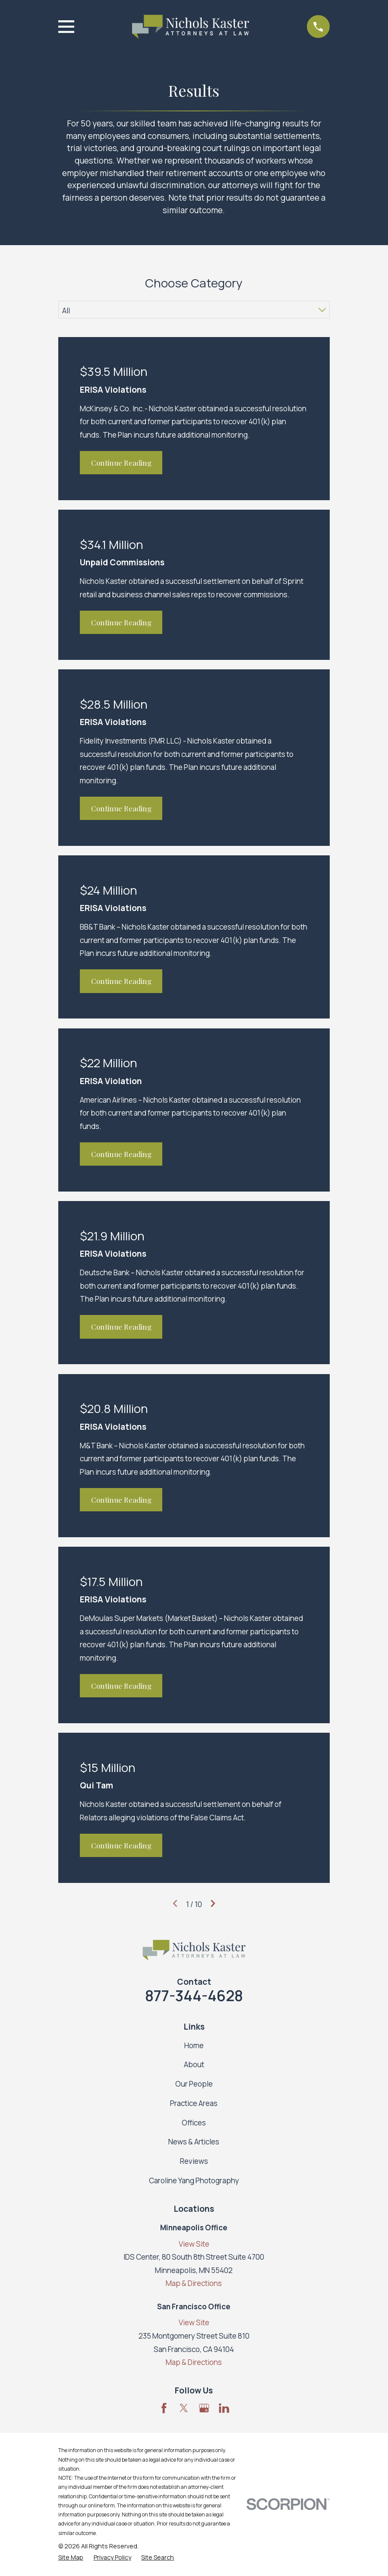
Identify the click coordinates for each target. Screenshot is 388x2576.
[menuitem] (70, 2557)
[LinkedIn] (224, 2408)
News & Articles (193, 2142)
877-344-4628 (194, 1995)
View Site (194, 2244)
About (194, 2064)
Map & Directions (194, 2283)
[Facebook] (164, 2408)
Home (194, 2045)
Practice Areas (194, 2103)
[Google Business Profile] (204, 2408)
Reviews (194, 2161)
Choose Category (194, 283)
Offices (194, 2123)
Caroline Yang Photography (194, 2180)
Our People (194, 2084)
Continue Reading (121, 462)
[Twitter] (184, 2408)
